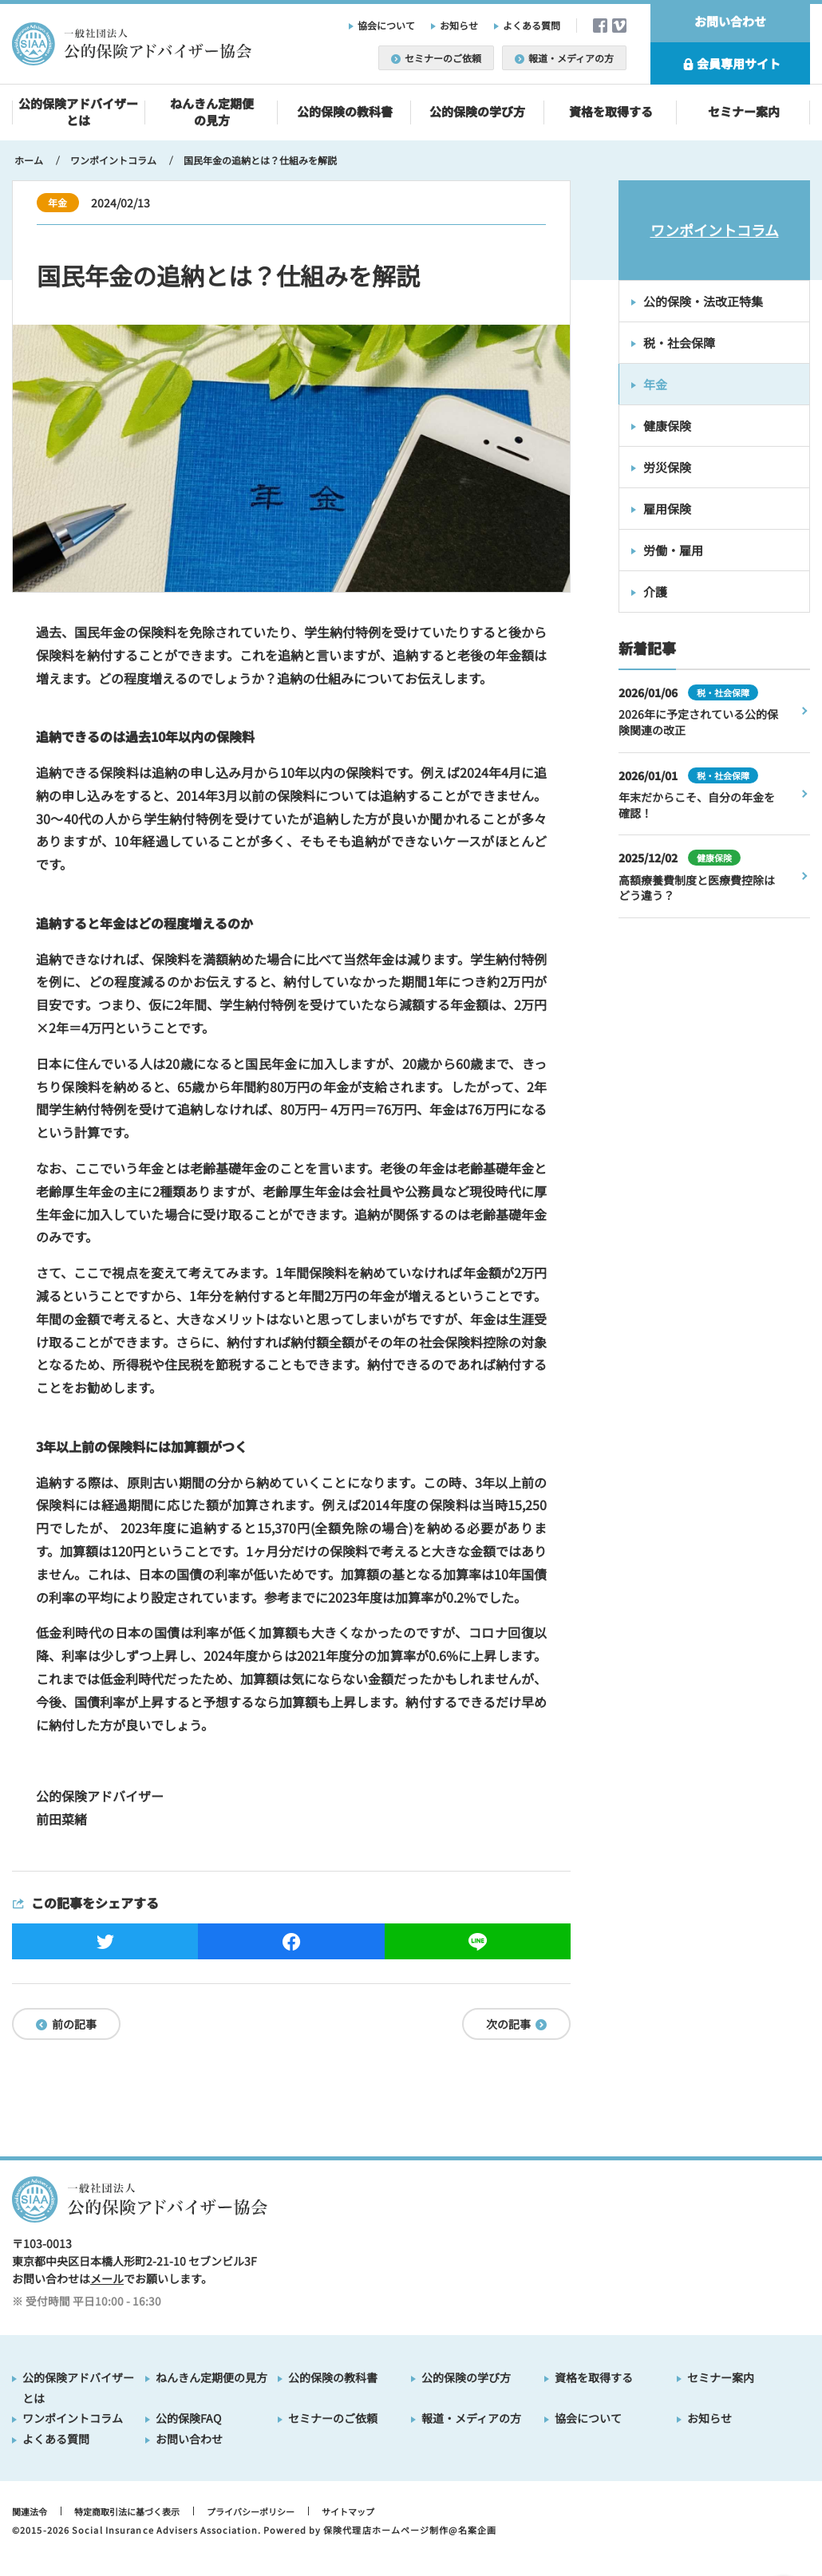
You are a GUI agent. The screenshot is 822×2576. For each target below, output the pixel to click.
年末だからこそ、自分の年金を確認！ (696, 805)
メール (107, 2278)
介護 (655, 591)
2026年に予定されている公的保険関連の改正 (698, 722)
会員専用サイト (730, 63)
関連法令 (29, 2511)
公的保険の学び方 (477, 111)
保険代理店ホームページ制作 (386, 2529)
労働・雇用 (673, 550)
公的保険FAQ (188, 2418)
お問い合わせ (730, 21)
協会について (386, 25)
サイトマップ (348, 2511)
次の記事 (516, 2024)
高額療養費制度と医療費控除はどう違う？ (696, 888)
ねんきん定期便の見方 (212, 111)
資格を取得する (611, 111)
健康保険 (667, 425)
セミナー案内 (744, 111)
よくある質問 (531, 25)
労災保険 (667, 467)
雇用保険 (667, 508)
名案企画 (477, 2529)
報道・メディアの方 (564, 58)
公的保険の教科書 (345, 111)
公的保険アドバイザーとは (78, 111)
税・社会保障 (679, 342)
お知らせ (459, 25)
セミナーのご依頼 (436, 58)
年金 (655, 384)
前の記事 (66, 2024)
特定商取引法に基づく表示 (127, 2511)
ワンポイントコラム (714, 229)
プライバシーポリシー (250, 2511)
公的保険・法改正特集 (703, 301)
